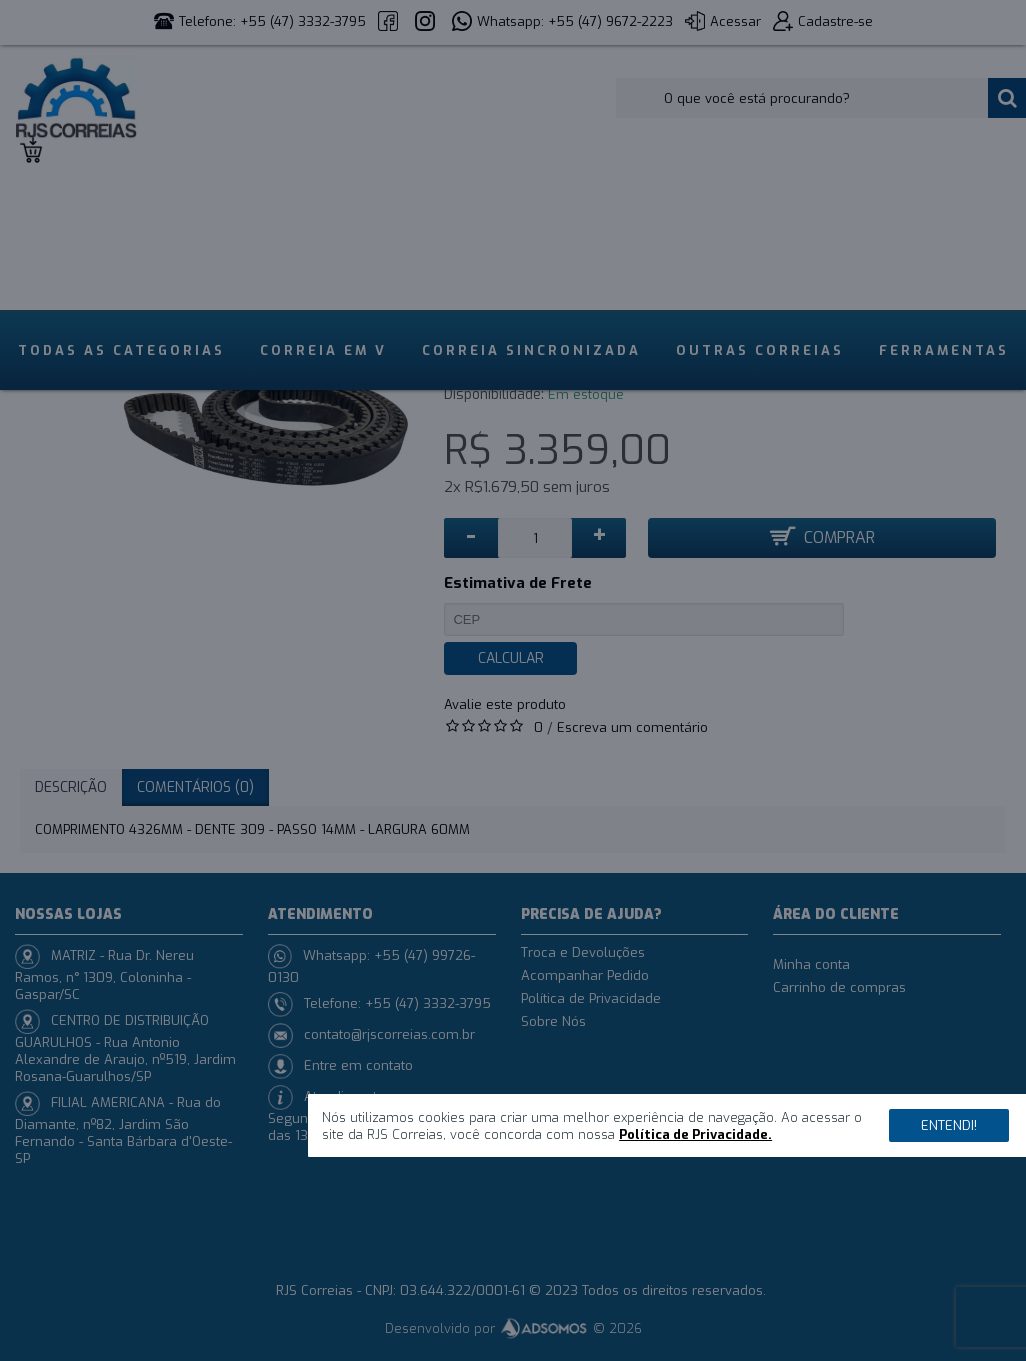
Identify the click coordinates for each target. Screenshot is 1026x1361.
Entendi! (949, 1125)
